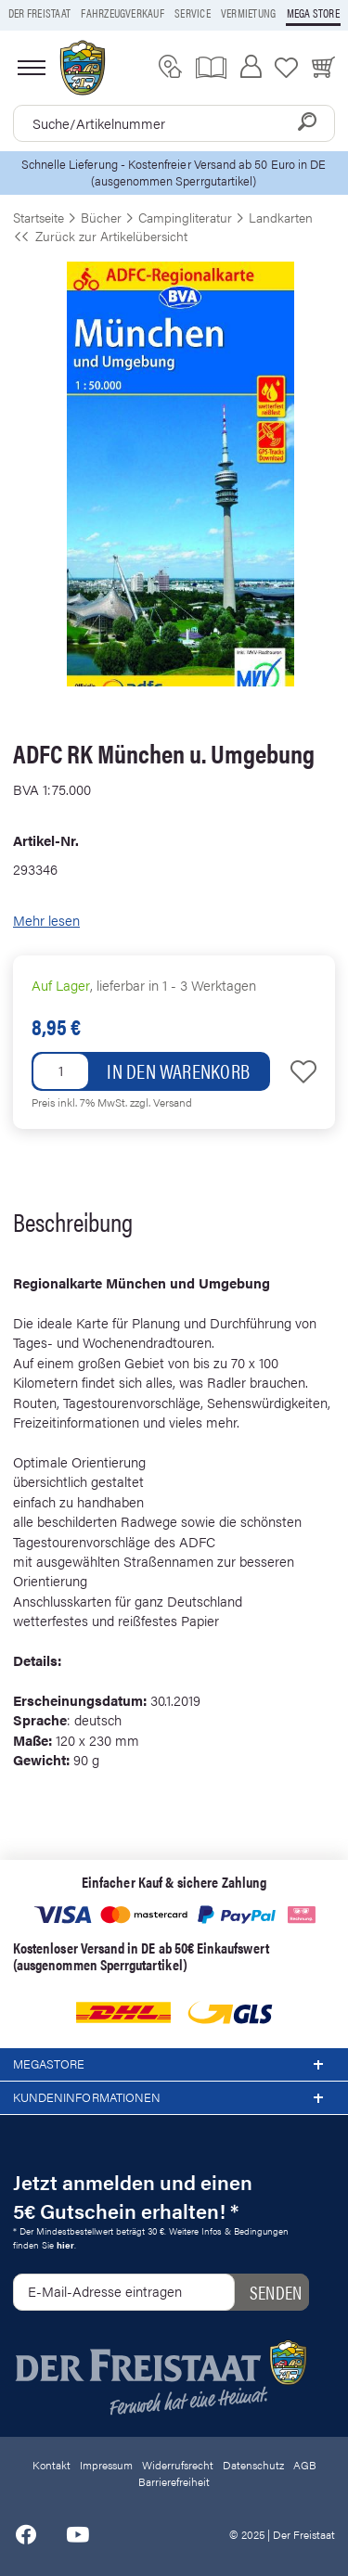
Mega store (313, 13)
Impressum (106, 2464)
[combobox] (174, 123)
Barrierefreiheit (174, 2481)
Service (192, 13)
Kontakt (51, 2464)
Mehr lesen (46, 919)
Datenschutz (253, 2464)
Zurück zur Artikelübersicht (100, 235)
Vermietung (248, 13)
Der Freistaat (39, 13)
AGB (304, 2464)
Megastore (174, 2065)
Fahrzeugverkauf (122, 13)
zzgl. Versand (161, 1102)
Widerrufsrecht (177, 2464)
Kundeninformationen (174, 2098)
